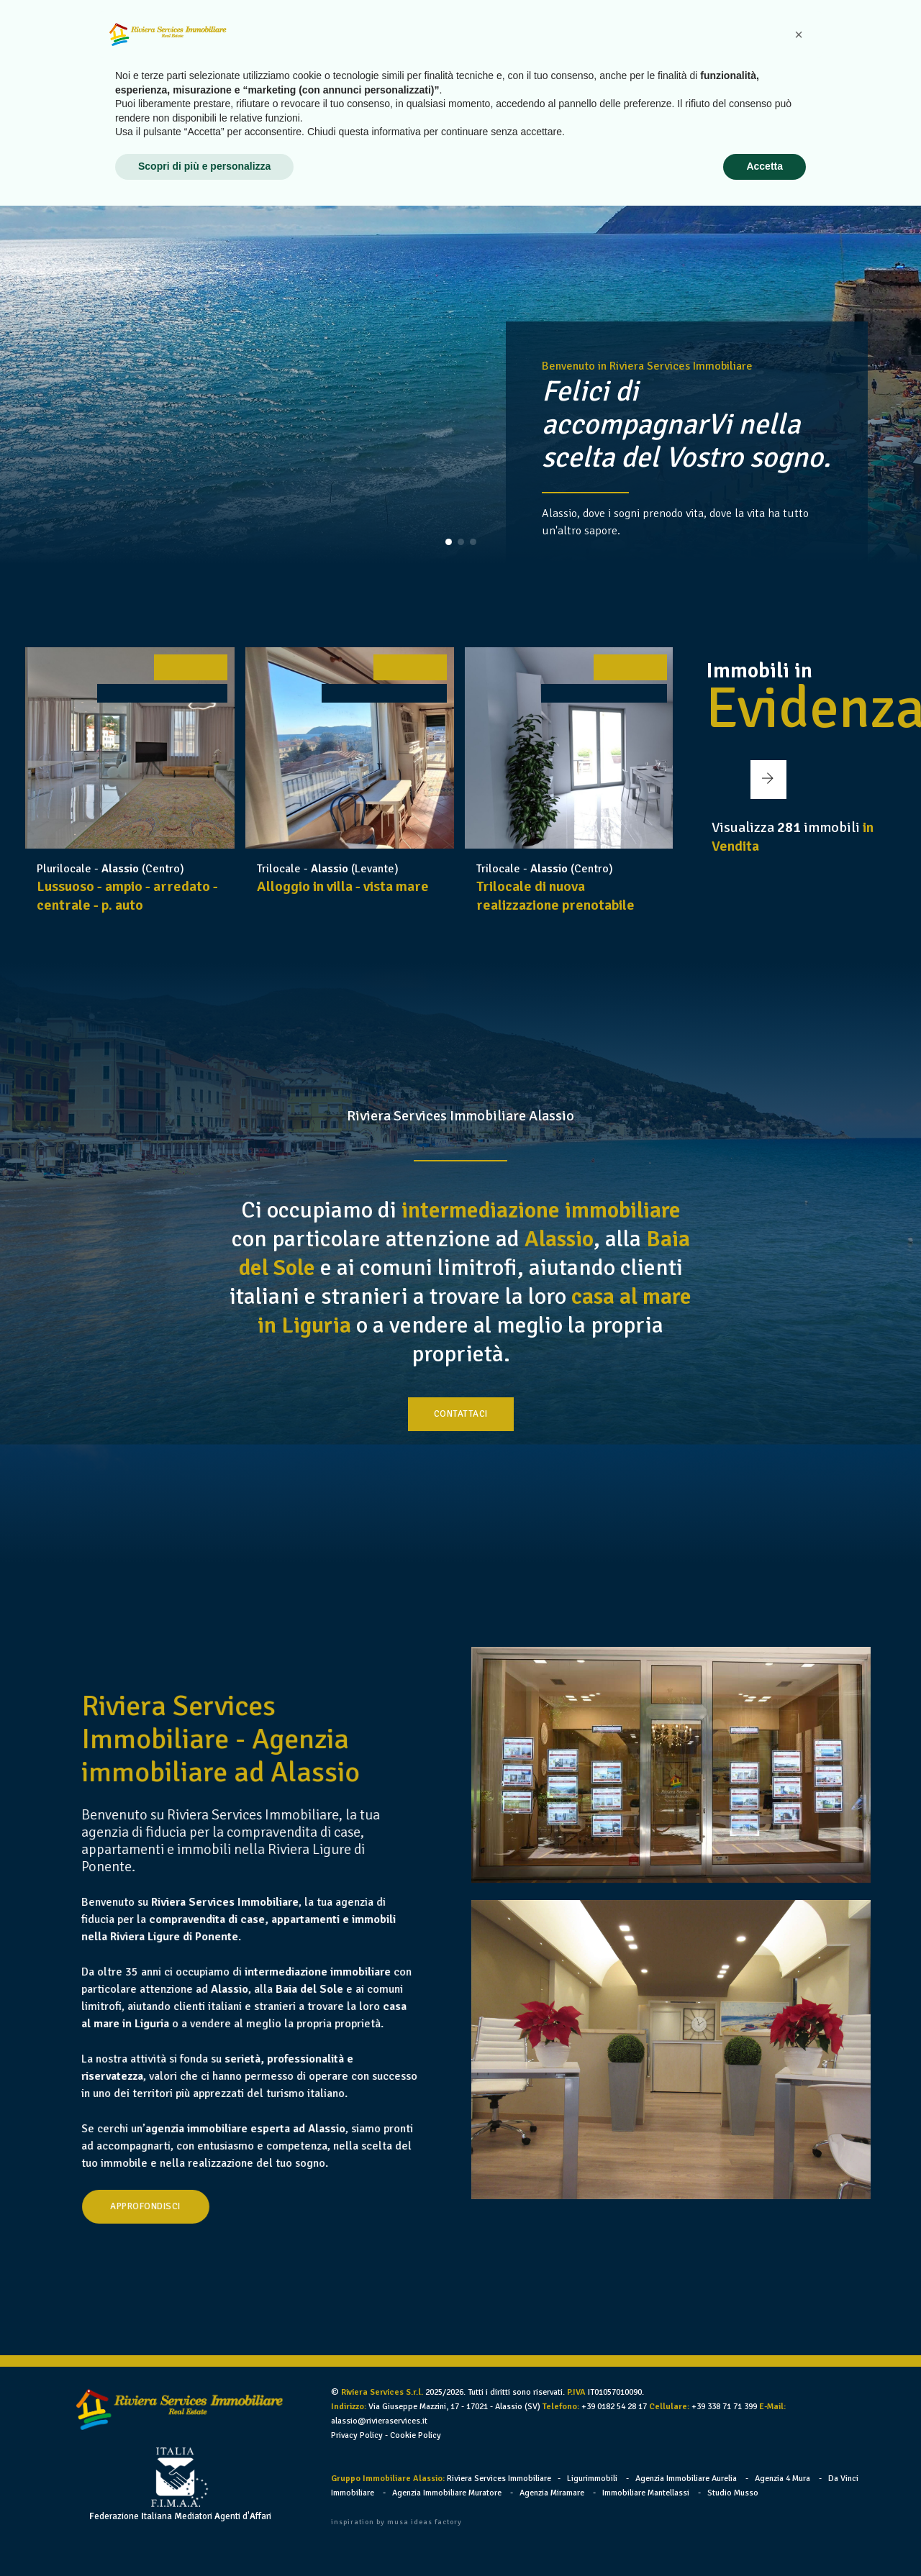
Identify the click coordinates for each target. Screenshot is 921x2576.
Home (395, 42)
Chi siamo (455, 42)
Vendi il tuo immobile (660, 42)
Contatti (831, 42)
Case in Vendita (542, 42)
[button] (448, 542)
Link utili (762, 42)
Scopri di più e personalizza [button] (204, 2536)
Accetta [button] (764, 2536)
